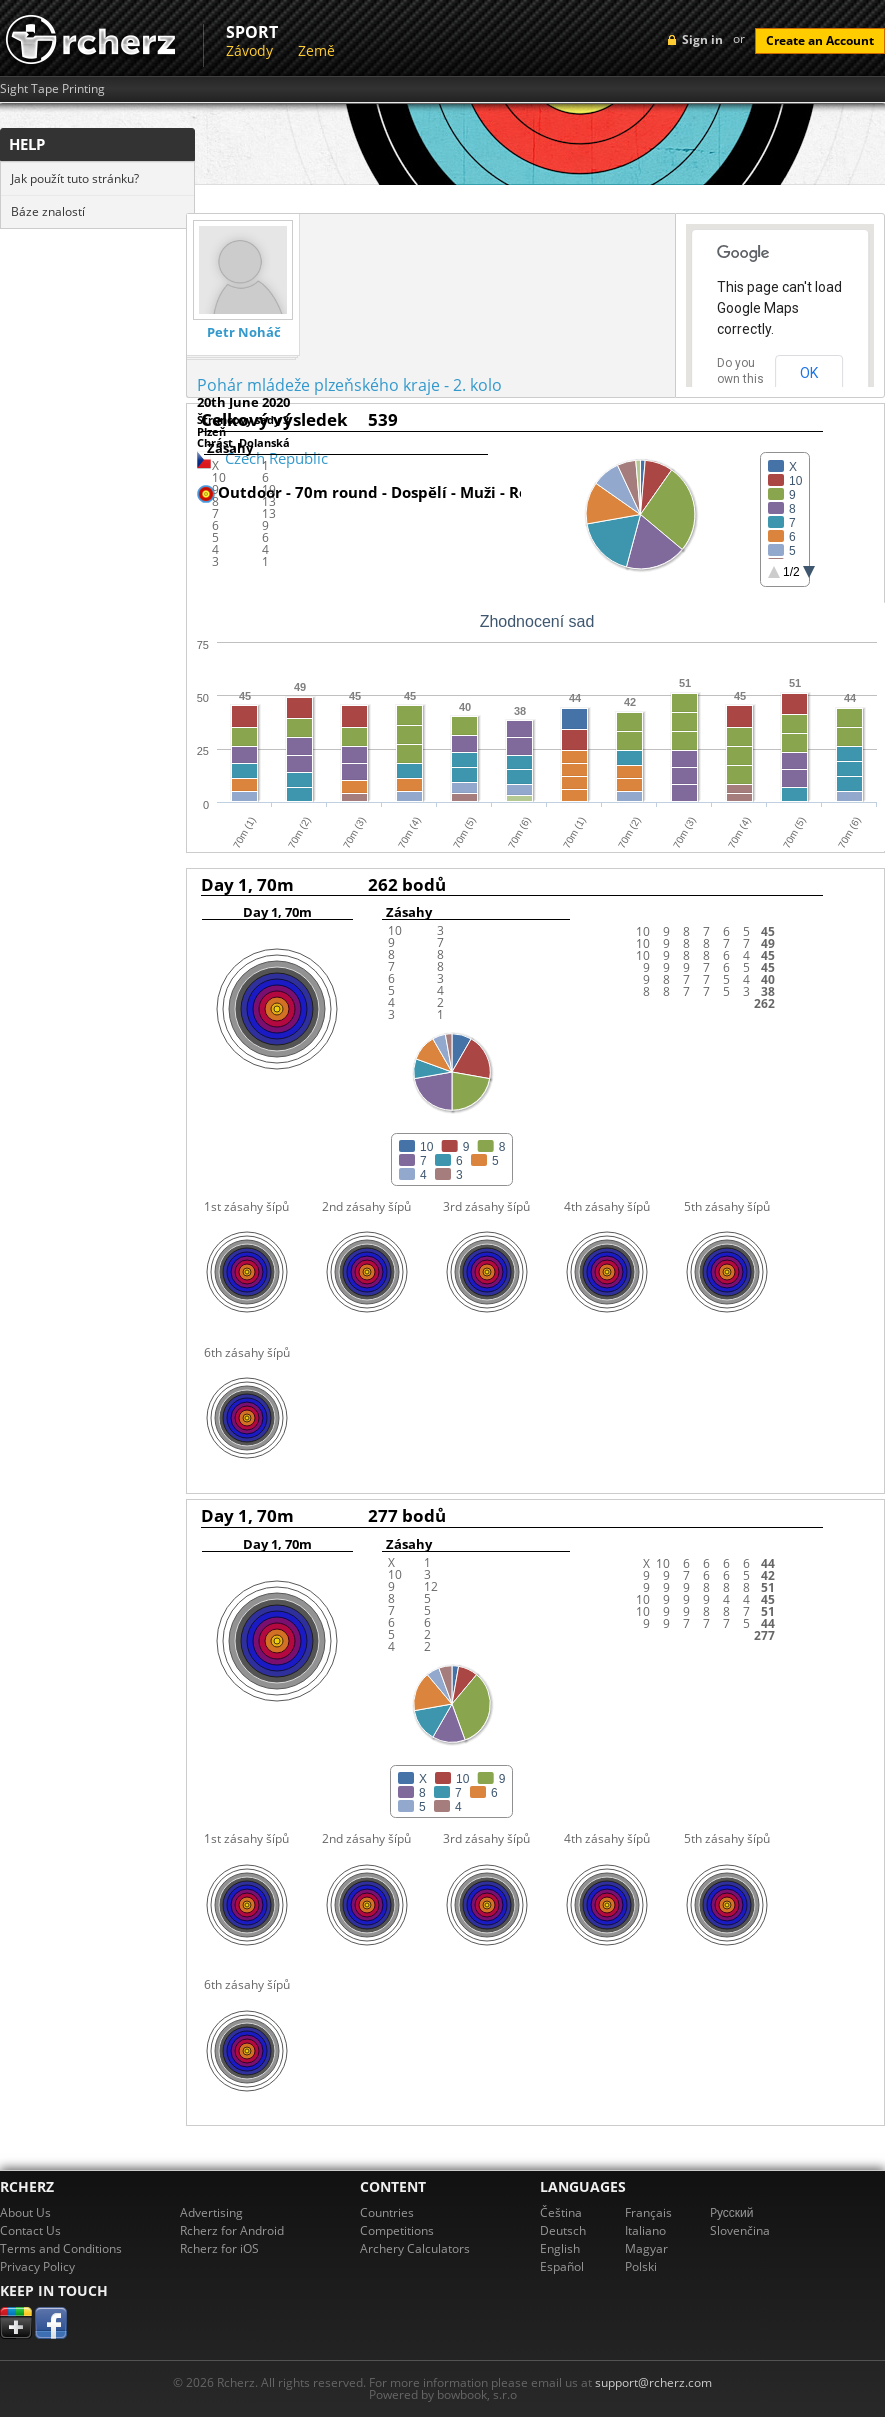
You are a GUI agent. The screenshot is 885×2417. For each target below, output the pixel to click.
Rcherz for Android (232, 2230)
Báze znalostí (48, 211)
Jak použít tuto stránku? (75, 178)
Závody (249, 50)
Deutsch (563, 2230)
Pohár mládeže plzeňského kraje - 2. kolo (349, 385)
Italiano (645, 2230)
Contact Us (30, 2230)
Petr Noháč (244, 332)
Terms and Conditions (61, 2248)
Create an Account (820, 40)
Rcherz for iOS (219, 2248)
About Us (25, 2212)
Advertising (211, 2212)
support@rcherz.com (653, 2382)
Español (562, 2266)
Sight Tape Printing (52, 89)
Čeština (561, 2212)
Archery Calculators (415, 2248)
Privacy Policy (37, 2266)
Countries (387, 2212)
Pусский (732, 2212)
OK (809, 373)
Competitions (397, 2230)
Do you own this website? (741, 379)
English (560, 2248)
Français (648, 2212)
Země (316, 50)
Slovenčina (740, 2230)
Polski (641, 2266)
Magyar (646, 2248)
